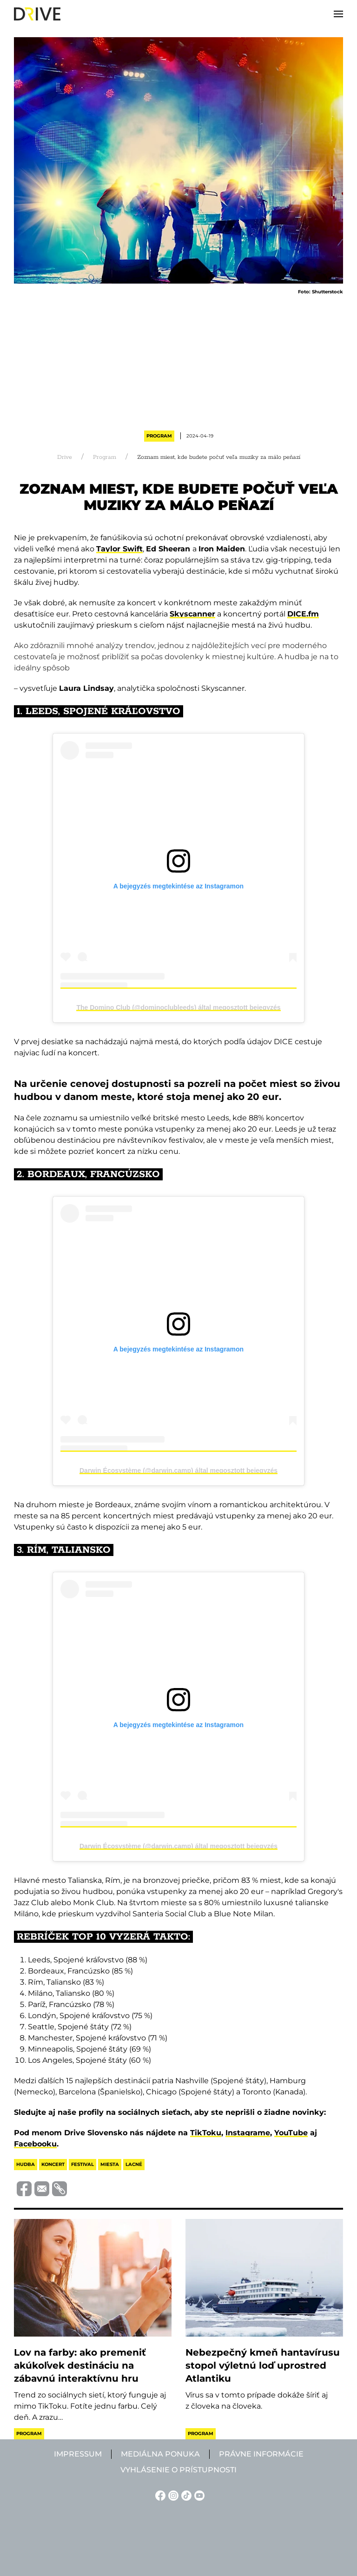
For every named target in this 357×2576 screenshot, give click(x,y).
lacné (134, 2164)
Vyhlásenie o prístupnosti (178, 2469)
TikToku (205, 2132)
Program (159, 436)
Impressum (78, 2454)
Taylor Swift (119, 548)
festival (82, 2164)
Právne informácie (261, 2454)
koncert (53, 2164)
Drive (64, 457)
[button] (338, 14)
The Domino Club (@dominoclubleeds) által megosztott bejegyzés (178, 1007)
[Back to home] (37, 14)
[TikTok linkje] (185, 2494)
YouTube (291, 2132)
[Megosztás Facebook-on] (23, 2188)
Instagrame (247, 2132)
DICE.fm (303, 613)
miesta (109, 2164)
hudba (25, 2164)
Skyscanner (192, 613)
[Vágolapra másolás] (58, 2188)
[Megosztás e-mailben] (40, 2188)
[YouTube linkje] (198, 2494)
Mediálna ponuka (160, 2454)
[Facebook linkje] (158, 2494)
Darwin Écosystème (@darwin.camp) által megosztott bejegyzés (178, 1470)
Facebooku (35, 2143)
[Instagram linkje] (171, 2494)
